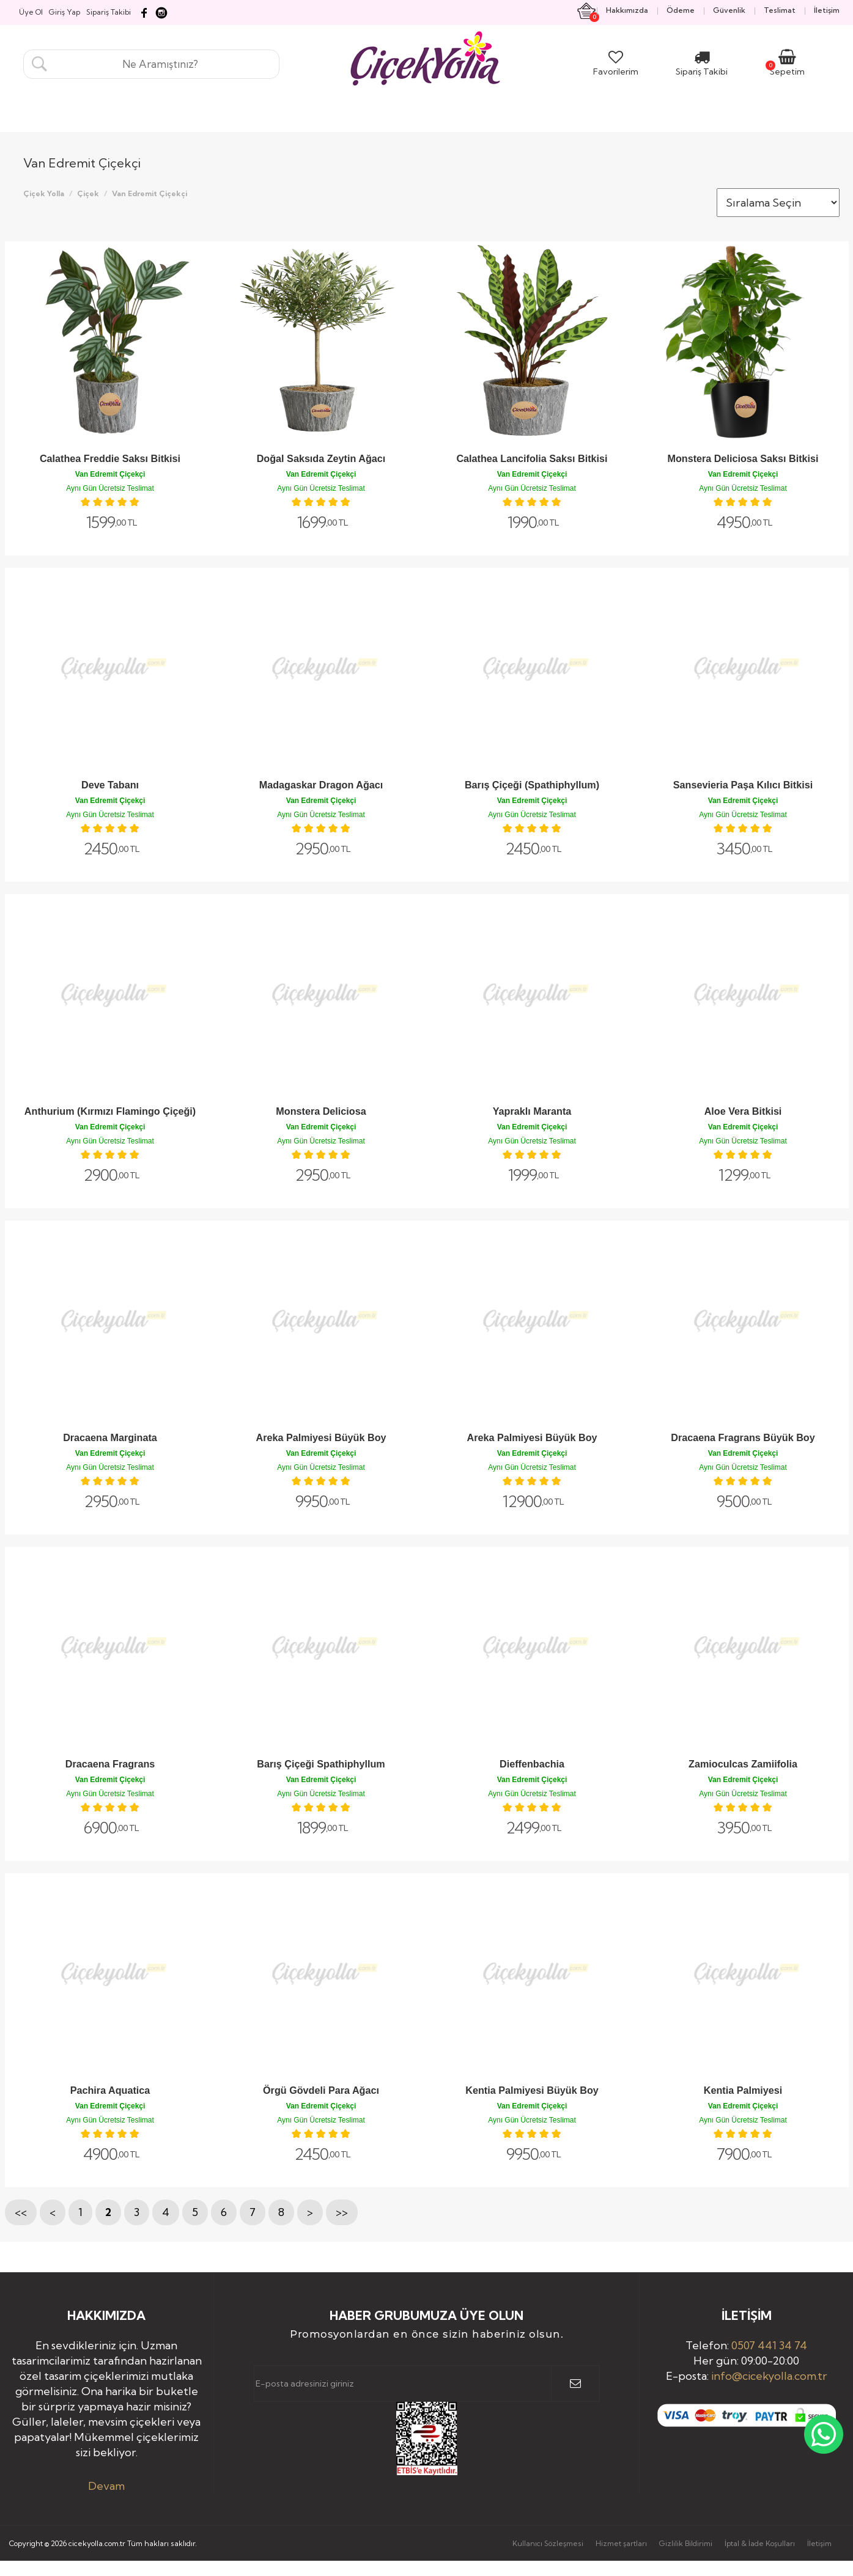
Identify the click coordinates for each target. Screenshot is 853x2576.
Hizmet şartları (621, 2543)
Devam (106, 2486)
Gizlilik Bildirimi (685, 2543)
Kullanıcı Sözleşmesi (547, 2543)
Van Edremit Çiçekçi (149, 193)
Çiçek (88, 193)
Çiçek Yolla (43, 193)
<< (21, 2212)
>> (342, 2212)
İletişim (819, 2543)
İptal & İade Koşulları (760, 2543)
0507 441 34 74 (769, 2345)
